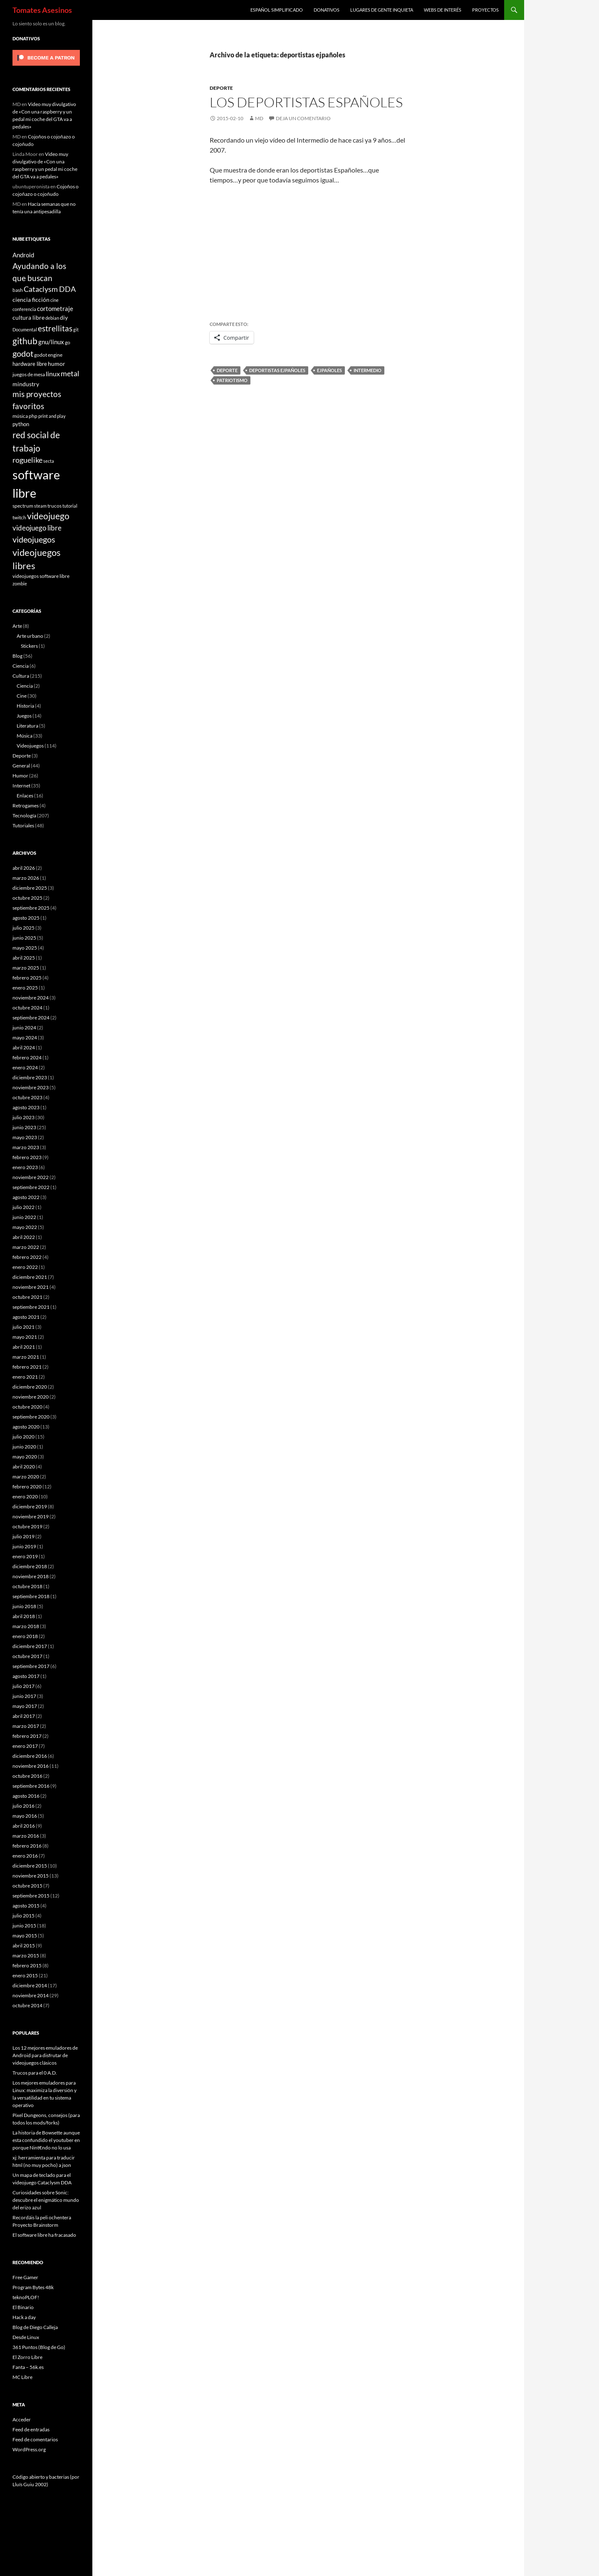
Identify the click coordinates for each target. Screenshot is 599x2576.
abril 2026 (23, 868)
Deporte (221, 88)
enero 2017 (25, 1746)
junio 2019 (24, 1546)
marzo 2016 (25, 1836)
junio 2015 (24, 1925)
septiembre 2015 (31, 1896)
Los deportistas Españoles (306, 102)
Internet (21, 785)
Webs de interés (442, 9)
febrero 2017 (27, 1736)
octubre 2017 (27, 1656)
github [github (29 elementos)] (24, 341)
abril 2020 (23, 1466)
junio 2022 (24, 1217)
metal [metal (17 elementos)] (70, 373)
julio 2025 (23, 928)
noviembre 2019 (30, 1516)
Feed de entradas (31, 2429)
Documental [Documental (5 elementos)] (24, 329)
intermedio (367, 370)
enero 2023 (25, 1167)
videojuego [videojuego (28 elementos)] (48, 516)
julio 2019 (23, 1536)
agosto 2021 (26, 1317)
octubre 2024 (27, 1007)
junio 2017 (24, 1696)
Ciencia (20, 666)
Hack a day (24, 2317)
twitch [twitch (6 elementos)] (19, 517)
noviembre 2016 (30, 1766)
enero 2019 (25, 1556)
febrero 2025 (27, 978)
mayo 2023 (24, 1137)
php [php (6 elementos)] (33, 416)
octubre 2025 (27, 898)
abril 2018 (23, 1616)
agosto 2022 (26, 1197)
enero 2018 (25, 1636)
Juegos (24, 716)
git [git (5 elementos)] (76, 329)
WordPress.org (29, 2449)
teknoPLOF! (25, 2297)
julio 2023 (23, 1117)
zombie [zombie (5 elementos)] (19, 583)
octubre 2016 (27, 1776)
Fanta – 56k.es (28, 2367)
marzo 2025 (25, 968)
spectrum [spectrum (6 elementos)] (22, 505)
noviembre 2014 (30, 1995)
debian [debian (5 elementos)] (52, 318)
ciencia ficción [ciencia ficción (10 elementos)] (31, 299)
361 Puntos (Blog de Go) (38, 2347)
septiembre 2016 (31, 1786)
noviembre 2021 (30, 1287)
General (21, 765)
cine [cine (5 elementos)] (54, 300)
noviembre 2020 (30, 1397)
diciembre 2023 (29, 1077)
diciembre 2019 (29, 1506)
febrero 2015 (27, 1965)
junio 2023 (24, 1127)
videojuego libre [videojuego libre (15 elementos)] (37, 527)
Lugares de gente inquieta (381, 9)
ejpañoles (329, 370)
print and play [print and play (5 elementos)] (52, 416)
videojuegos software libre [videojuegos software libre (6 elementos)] (40, 576)
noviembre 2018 (30, 1576)
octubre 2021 (27, 1297)
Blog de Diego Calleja (35, 2327)
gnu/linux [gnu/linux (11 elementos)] (51, 341)
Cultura (20, 676)
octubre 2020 (27, 1407)
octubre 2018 (27, 1586)
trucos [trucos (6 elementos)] (54, 505)
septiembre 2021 (31, 1307)
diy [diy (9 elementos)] (64, 317)
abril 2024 (23, 1047)
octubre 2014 (27, 2005)
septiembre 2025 (31, 908)
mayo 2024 (24, 1037)
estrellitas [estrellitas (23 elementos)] (55, 328)
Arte (17, 626)
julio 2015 (23, 1915)
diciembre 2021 (29, 1277)
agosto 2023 (26, 1107)
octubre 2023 (27, 1097)
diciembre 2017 (29, 1646)
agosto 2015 (26, 1905)
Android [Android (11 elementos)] (23, 255)
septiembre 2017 (31, 1666)
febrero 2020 (27, 1486)
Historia (25, 706)
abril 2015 (23, 1945)
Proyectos (485, 9)
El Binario (23, 2307)
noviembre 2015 (30, 1876)
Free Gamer (25, 2277)
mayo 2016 (24, 1816)
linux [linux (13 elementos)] (53, 374)
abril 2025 (23, 958)
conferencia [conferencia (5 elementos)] (24, 309)
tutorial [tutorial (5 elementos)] (69, 505)
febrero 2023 (27, 1157)
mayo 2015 (24, 1935)
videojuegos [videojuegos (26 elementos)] (33, 539)
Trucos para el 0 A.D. (34, 2073)
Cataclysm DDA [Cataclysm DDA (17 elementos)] (50, 289)
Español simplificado (276, 9)
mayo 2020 (24, 1456)
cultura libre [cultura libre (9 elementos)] (28, 317)
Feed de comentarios (35, 2439)
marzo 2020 (25, 1476)
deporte (227, 370)
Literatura (27, 726)
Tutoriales (23, 825)
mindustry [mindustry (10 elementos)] (25, 383)
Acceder (21, 2419)
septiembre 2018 (31, 1596)
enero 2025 (25, 988)
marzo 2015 (25, 1955)
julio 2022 (23, 1207)
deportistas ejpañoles (277, 370)
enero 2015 (25, 1975)
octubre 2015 (27, 1886)
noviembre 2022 (30, 1177)
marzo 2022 (25, 1247)
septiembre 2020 (31, 1417)
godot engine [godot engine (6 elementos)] (48, 355)
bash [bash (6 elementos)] (17, 290)
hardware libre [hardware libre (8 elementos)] (29, 363)
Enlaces (25, 795)
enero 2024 (25, 1067)
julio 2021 (23, 1327)
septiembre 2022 (31, 1187)
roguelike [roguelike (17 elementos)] (27, 460)
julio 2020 (23, 1437)
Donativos (326, 9)
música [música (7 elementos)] (20, 416)
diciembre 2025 (29, 888)
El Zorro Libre (27, 2357)
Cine (22, 696)
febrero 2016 (27, 1846)
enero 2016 (25, 1856)
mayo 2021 (24, 1337)
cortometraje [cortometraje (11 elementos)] (55, 308)
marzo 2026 (25, 878)
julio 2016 (23, 1806)
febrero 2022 (27, 1257)
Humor (20, 775)
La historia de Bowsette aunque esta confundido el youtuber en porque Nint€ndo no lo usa (46, 2140)
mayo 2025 (24, 948)
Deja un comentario (303, 118)
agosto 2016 (26, 1796)
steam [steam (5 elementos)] (40, 505)
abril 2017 (23, 1716)
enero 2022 (25, 1267)
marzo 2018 (25, 1626)
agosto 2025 (26, 918)
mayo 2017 (24, 1706)
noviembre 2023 (30, 1087)
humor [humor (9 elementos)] (56, 363)
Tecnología (24, 815)
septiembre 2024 (31, 1017)
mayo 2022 (24, 1227)
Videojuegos (30, 746)
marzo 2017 (25, 1726)
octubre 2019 (27, 1526)
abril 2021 (23, 1347)
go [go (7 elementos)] (67, 342)
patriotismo (232, 380)
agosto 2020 (26, 1427)
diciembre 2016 (29, 1756)
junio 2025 (24, 938)
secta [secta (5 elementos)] (48, 461)
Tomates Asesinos (42, 10)
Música (24, 736)
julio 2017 (23, 1686)
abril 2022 (23, 1237)
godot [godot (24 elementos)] (22, 353)
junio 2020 (24, 1446)
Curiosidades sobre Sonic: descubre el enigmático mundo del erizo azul (45, 2200)
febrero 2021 (27, 1367)
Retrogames (25, 805)
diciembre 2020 (29, 1387)
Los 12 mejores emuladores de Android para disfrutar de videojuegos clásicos (45, 2055)
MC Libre (22, 2377)
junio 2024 (24, 1027)
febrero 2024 (27, 1057)
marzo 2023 (25, 1147)
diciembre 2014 (29, 1985)
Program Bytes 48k (33, 2287)
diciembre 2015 (29, 1866)
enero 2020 (25, 1496)
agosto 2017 (26, 1676)
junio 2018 (24, 1606)
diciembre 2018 (29, 1566)
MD (259, 118)
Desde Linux (25, 2337)
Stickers (29, 646)
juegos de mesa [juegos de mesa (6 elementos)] (28, 374)
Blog (17, 656)
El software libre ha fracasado (44, 2235)
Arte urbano (30, 636)
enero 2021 (25, 1377)
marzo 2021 (25, 1357)
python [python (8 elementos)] (20, 424)
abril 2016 (23, 1826)
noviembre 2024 (30, 997)
